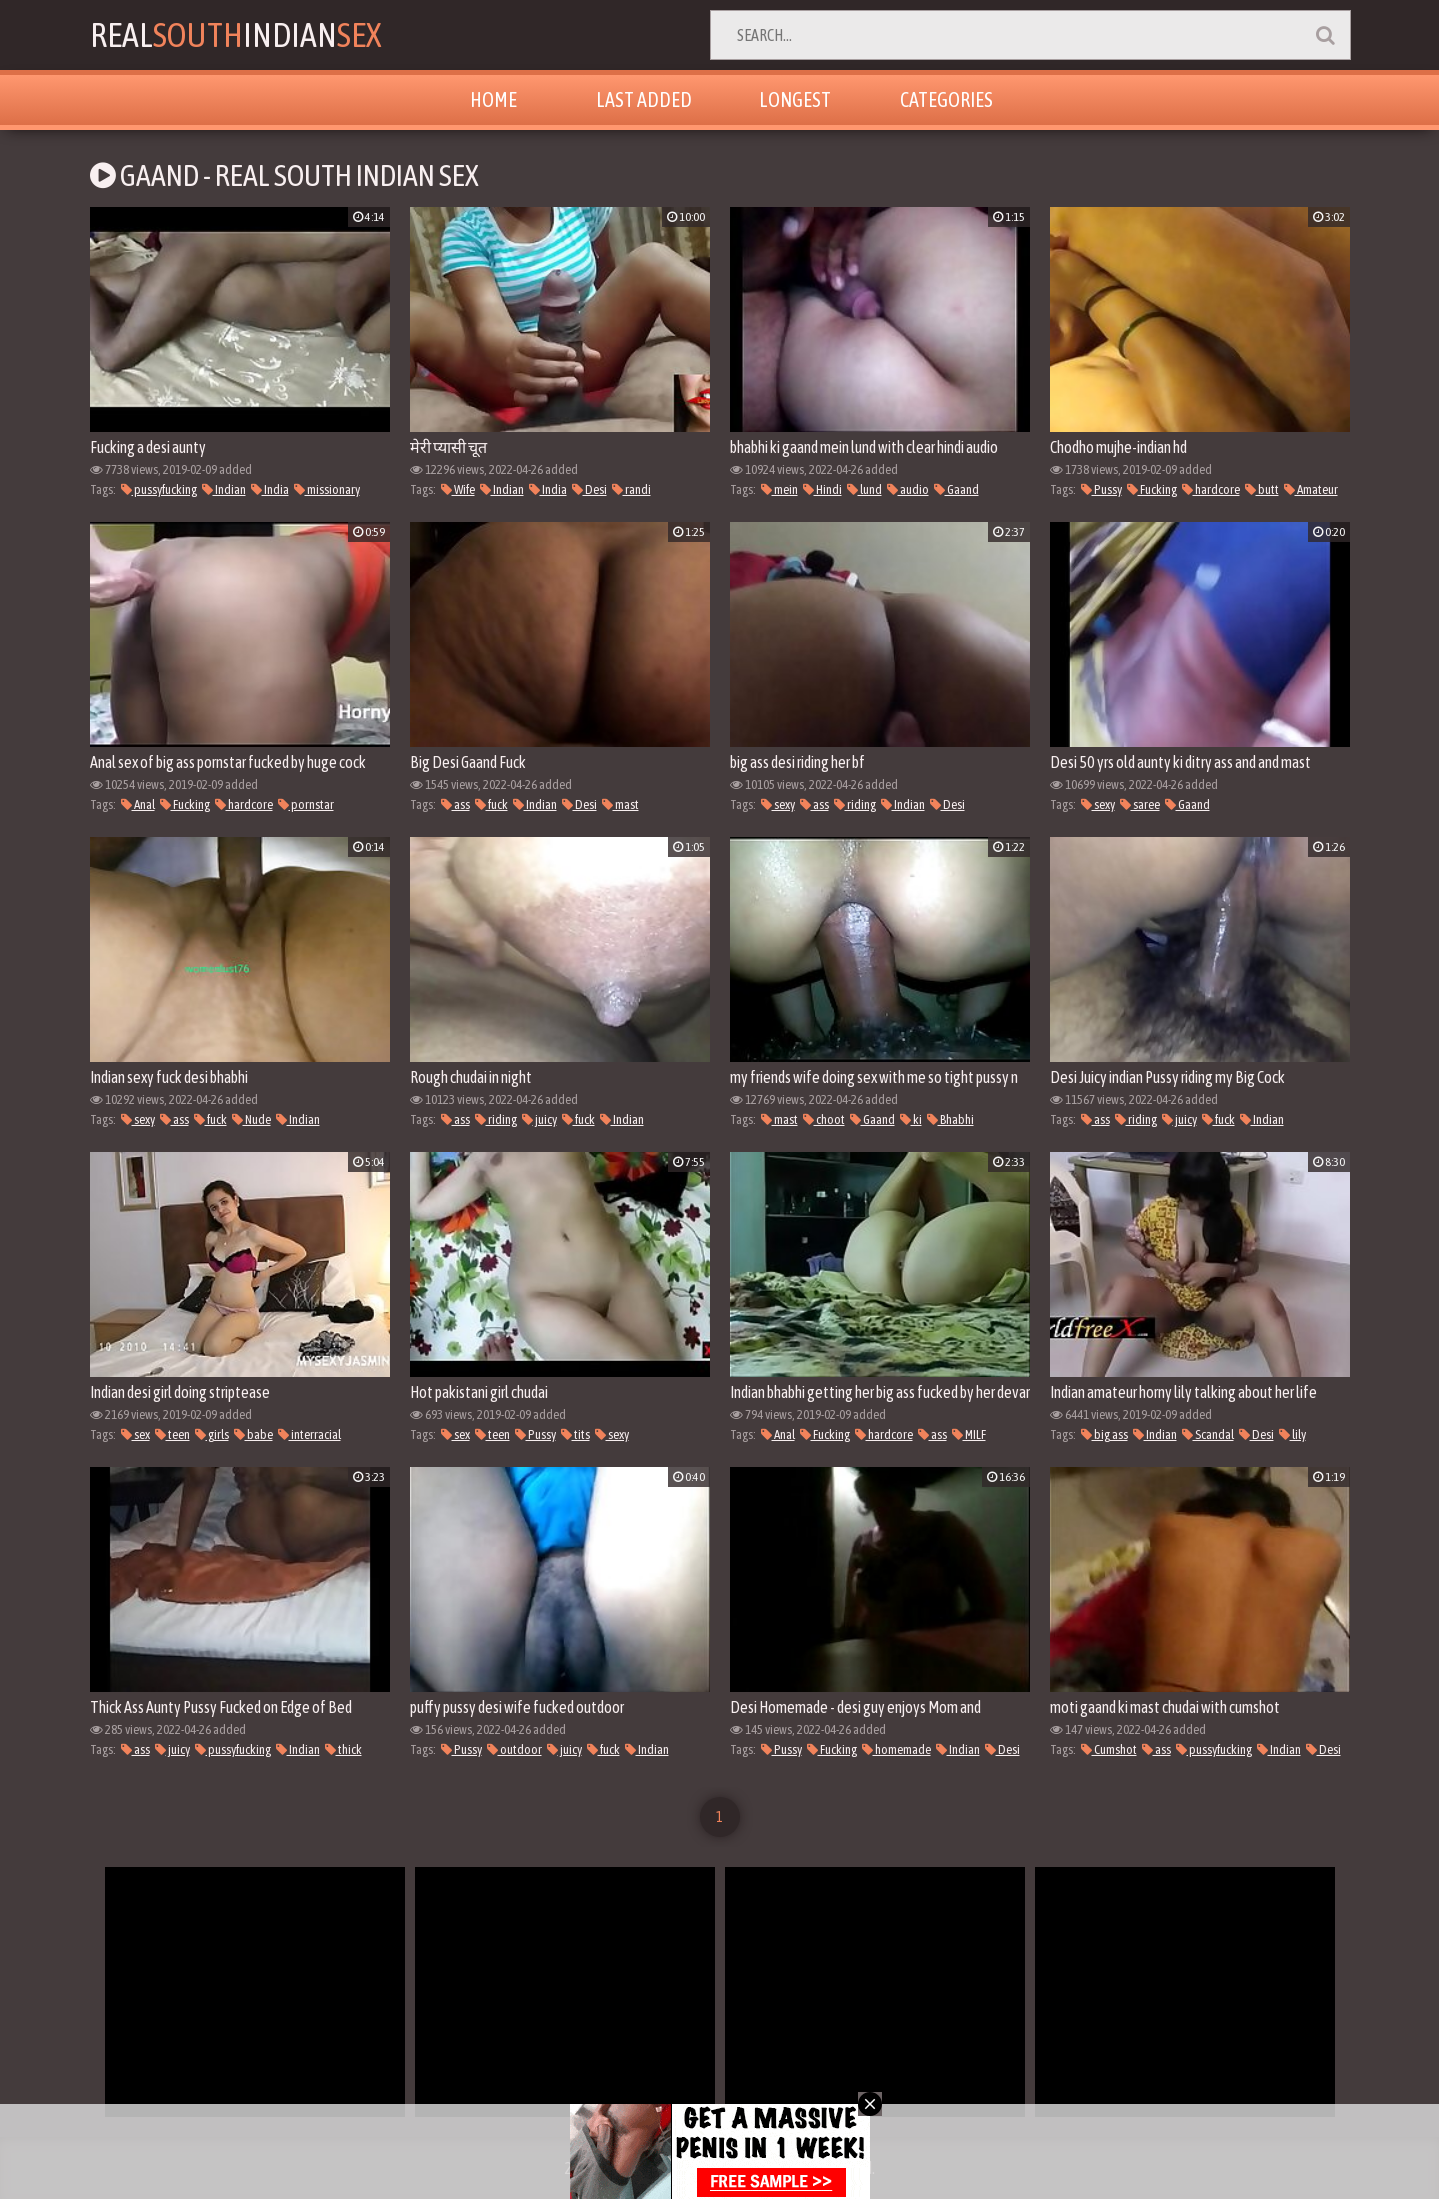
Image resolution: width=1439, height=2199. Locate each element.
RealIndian (235, 34)
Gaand (956, 489)
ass (455, 804)
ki (911, 1119)
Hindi (822, 489)
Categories (946, 99)
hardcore (1211, 489)
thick (343, 1749)
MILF (969, 1434)
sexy (778, 804)
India (270, 489)
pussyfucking (159, 489)
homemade (896, 1749)
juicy (539, 1119)
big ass (1104, 1434)
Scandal (1208, 1434)
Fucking (1152, 489)
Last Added (644, 99)
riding (855, 804)
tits (575, 1434)
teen (172, 1434)
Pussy (1101, 489)
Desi (589, 489)
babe (253, 1434)
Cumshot (1109, 1749)
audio (908, 489)
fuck (491, 804)
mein (779, 489)
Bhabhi (950, 1119)
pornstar (306, 804)
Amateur (1311, 489)
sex (135, 1434)
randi (631, 489)
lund (864, 489)
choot (824, 1119)
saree (1140, 804)
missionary (327, 489)
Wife (458, 489)
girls (212, 1434)
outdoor (514, 1749)
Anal (138, 804)
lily (1292, 1434)
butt (1262, 489)
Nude (251, 1119)
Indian (224, 489)
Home (493, 99)
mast (620, 804)
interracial (309, 1434)
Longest (795, 99)
